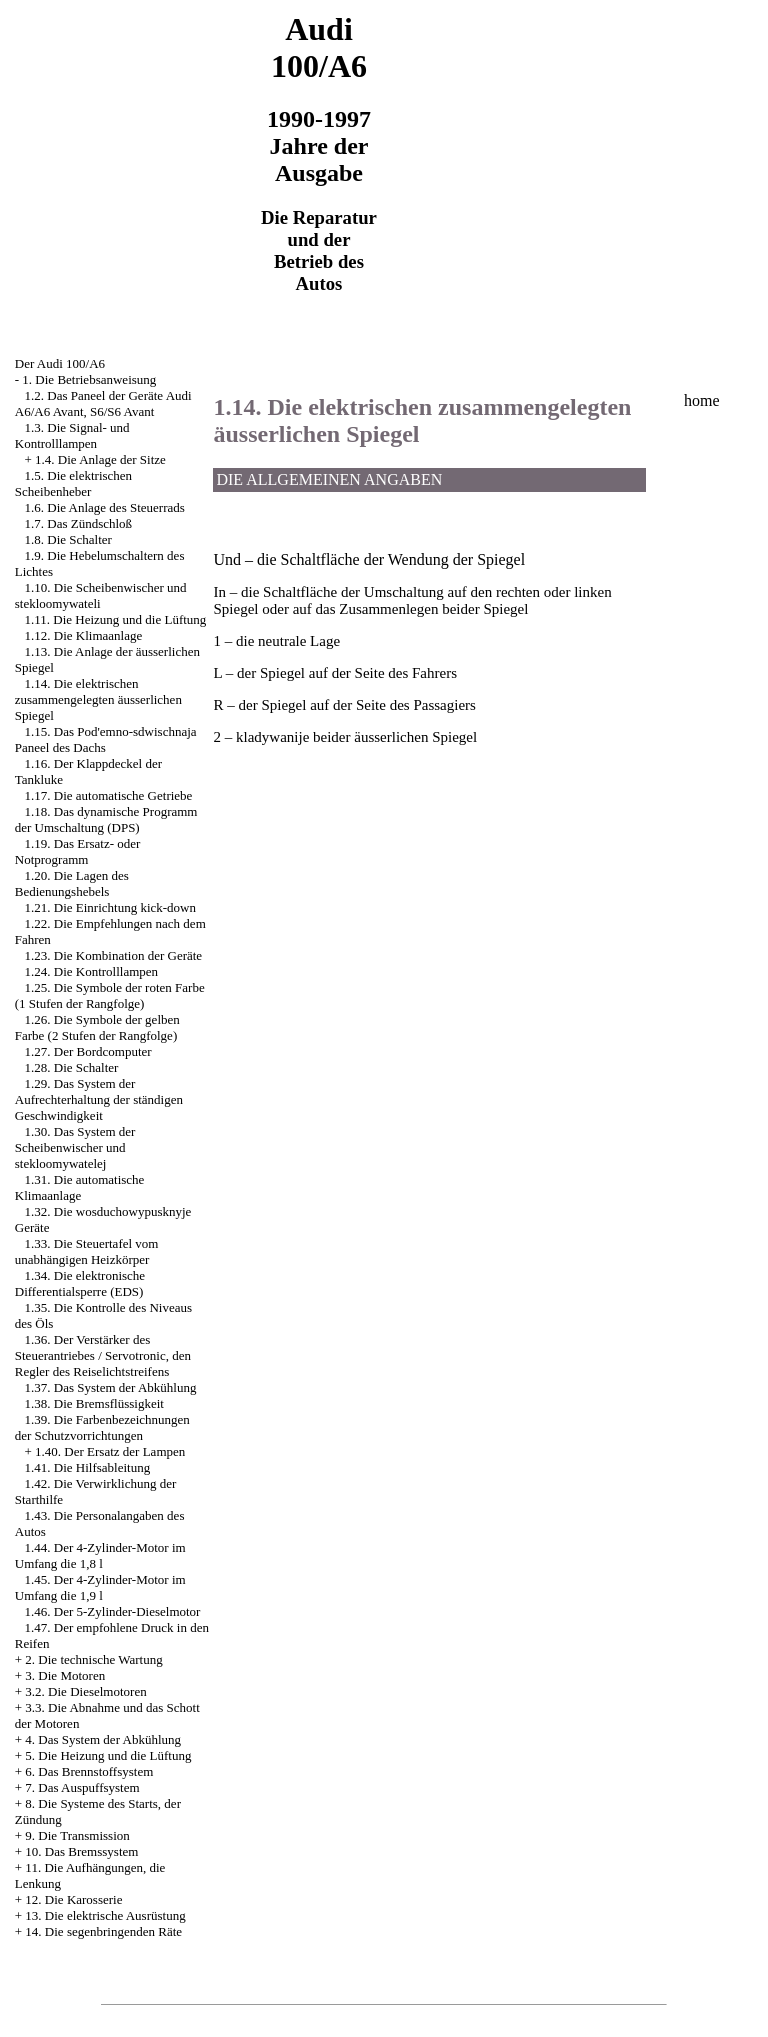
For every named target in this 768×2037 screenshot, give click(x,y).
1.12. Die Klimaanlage (84, 635)
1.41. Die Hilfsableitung (88, 1467)
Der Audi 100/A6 (60, 363)
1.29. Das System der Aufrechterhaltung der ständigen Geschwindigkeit (99, 1099)
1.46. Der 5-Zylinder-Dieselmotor (113, 1611)
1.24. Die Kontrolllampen (92, 971)
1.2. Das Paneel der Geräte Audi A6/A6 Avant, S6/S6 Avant (103, 403)
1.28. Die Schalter (72, 1067)
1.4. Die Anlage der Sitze (100, 459)
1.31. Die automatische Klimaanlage (80, 1187)
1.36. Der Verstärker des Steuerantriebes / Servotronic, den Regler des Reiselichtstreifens (103, 1355)
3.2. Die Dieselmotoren (85, 1691)
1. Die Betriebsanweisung (89, 379)
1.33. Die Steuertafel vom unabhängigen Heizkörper (87, 1251)
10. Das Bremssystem (81, 1851)
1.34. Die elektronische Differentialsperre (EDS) (80, 1283)
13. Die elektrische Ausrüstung (105, 1915)
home (702, 400)
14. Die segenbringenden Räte (103, 1931)
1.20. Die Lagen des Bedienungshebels (72, 883)
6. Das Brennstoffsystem (89, 1771)
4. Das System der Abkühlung (103, 1739)
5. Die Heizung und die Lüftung (108, 1755)
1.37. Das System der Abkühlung (111, 1387)
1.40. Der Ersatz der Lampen (110, 1451)
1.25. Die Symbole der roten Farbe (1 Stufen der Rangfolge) (110, 995)
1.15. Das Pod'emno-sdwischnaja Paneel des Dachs (106, 739)
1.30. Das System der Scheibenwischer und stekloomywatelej (75, 1147)
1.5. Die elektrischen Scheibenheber (73, 483)
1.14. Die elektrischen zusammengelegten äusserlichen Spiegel (98, 699)
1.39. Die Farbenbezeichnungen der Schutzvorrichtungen (102, 1427)
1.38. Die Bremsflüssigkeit (94, 1403)
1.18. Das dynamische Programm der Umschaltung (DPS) (106, 819)
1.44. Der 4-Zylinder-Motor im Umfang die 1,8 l (100, 1555)
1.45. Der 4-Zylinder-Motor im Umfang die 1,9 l (100, 1587)
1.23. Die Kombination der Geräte (114, 955)
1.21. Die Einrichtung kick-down (111, 907)
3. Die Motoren (65, 1675)
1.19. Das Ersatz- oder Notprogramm (78, 851)
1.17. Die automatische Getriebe (109, 795)
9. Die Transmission (77, 1835)
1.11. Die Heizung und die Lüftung (116, 619)
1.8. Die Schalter (68, 539)
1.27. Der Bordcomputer (88, 1051)
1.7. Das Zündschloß (79, 523)
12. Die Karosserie (73, 1899)
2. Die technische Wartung (93, 1659)
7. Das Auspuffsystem (82, 1787)
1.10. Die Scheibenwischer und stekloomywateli (101, 595)
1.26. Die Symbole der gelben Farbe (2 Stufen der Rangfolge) (97, 1027)
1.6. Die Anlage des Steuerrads (105, 507)
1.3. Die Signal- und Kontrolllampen (72, 435)
